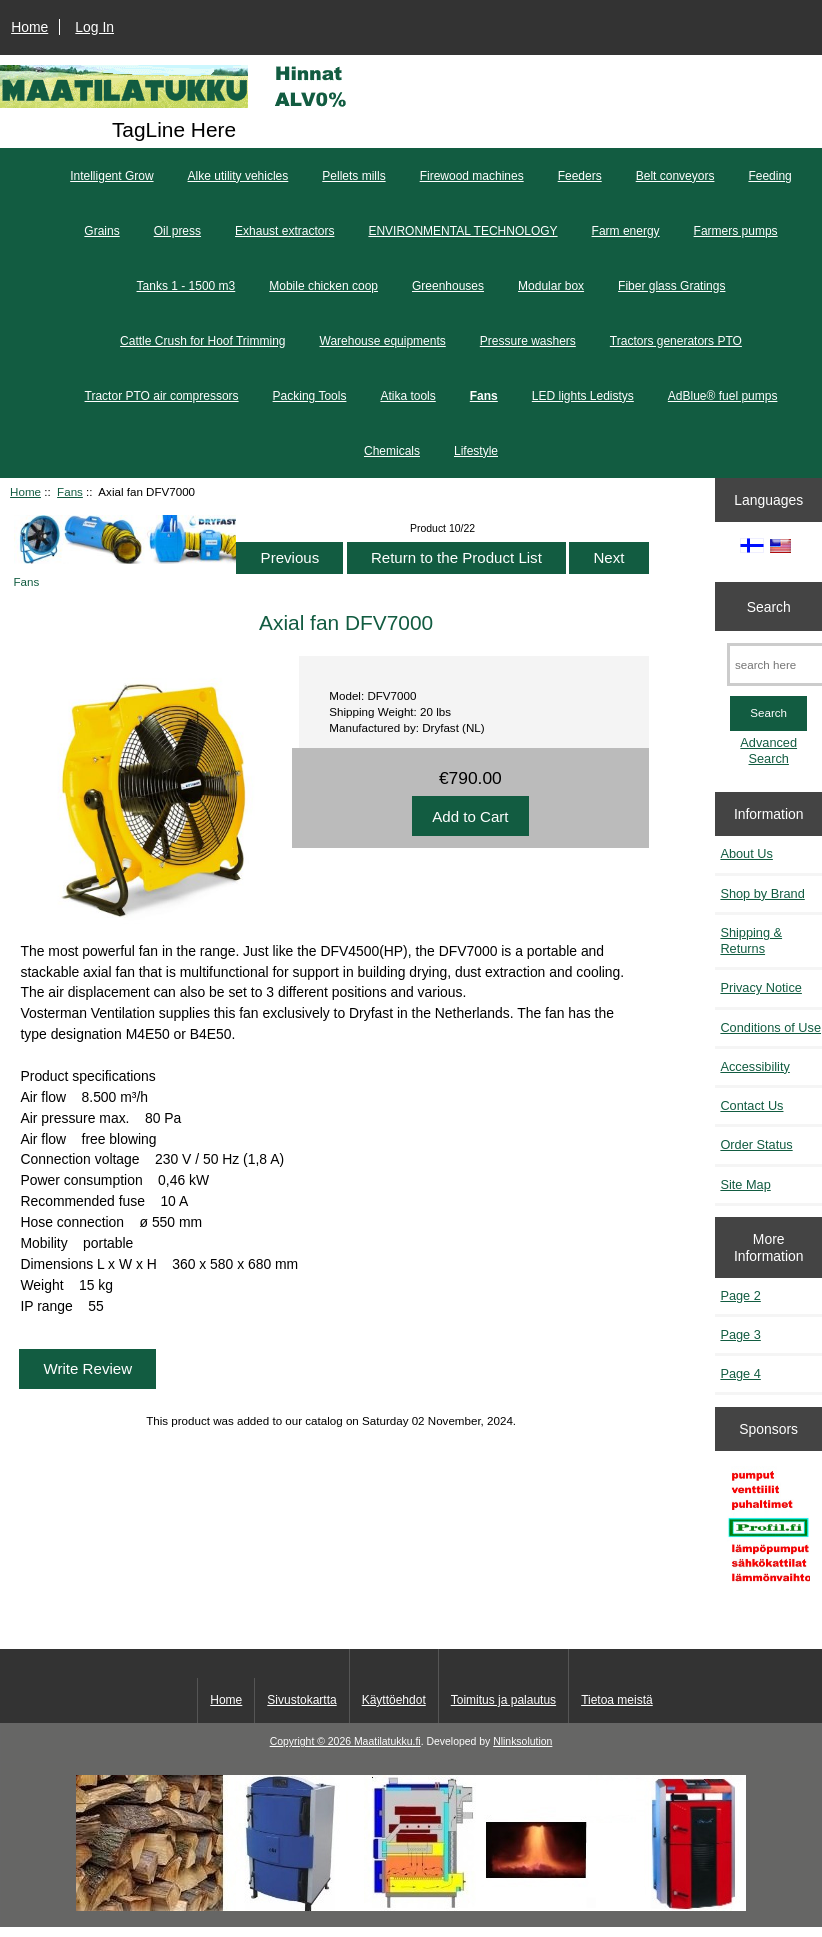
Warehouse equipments (383, 341)
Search (769, 606)
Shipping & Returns (751, 940)
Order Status (756, 1144)
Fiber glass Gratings (671, 286)
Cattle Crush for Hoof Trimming (202, 341)
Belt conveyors (675, 176)
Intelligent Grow (111, 176)
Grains (101, 231)
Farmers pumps (736, 231)
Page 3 (740, 1334)
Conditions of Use (770, 1027)
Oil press (177, 231)
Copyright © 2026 (312, 1741)
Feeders (580, 176)
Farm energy (626, 231)
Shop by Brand (762, 893)
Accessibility (754, 1066)
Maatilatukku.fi (387, 1741)
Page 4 (740, 1373)
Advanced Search (768, 750)
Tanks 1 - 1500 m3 (186, 286)
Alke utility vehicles (238, 176)
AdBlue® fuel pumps (723, 396)
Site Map (745, 1184)
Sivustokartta (301, 1700)
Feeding (769, 176)
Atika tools (407, 396)
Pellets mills (353, 176)
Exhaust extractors (284, 231)
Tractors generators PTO (676, 341)
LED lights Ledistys (583, 396)
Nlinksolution (522, 1741)
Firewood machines (472, 176)
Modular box (551, 286)
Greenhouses (448, 286)
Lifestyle (476, 451)
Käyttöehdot (394, 1700)
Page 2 (740, 1295)
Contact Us (751, 1105)
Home (29, 27)
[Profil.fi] (768, 1530)
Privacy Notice (760, 987)
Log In (94, 27)
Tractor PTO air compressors (162, 396)
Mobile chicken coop (323, 286)
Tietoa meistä (617, 1700)
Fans (70, 491)
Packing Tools (310, 396)
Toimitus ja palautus (503, 1700)
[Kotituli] (411, 1906)
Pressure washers (528, 341)
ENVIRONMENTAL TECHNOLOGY (462, 231)
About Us (746, 853)
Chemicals (392, 451)
